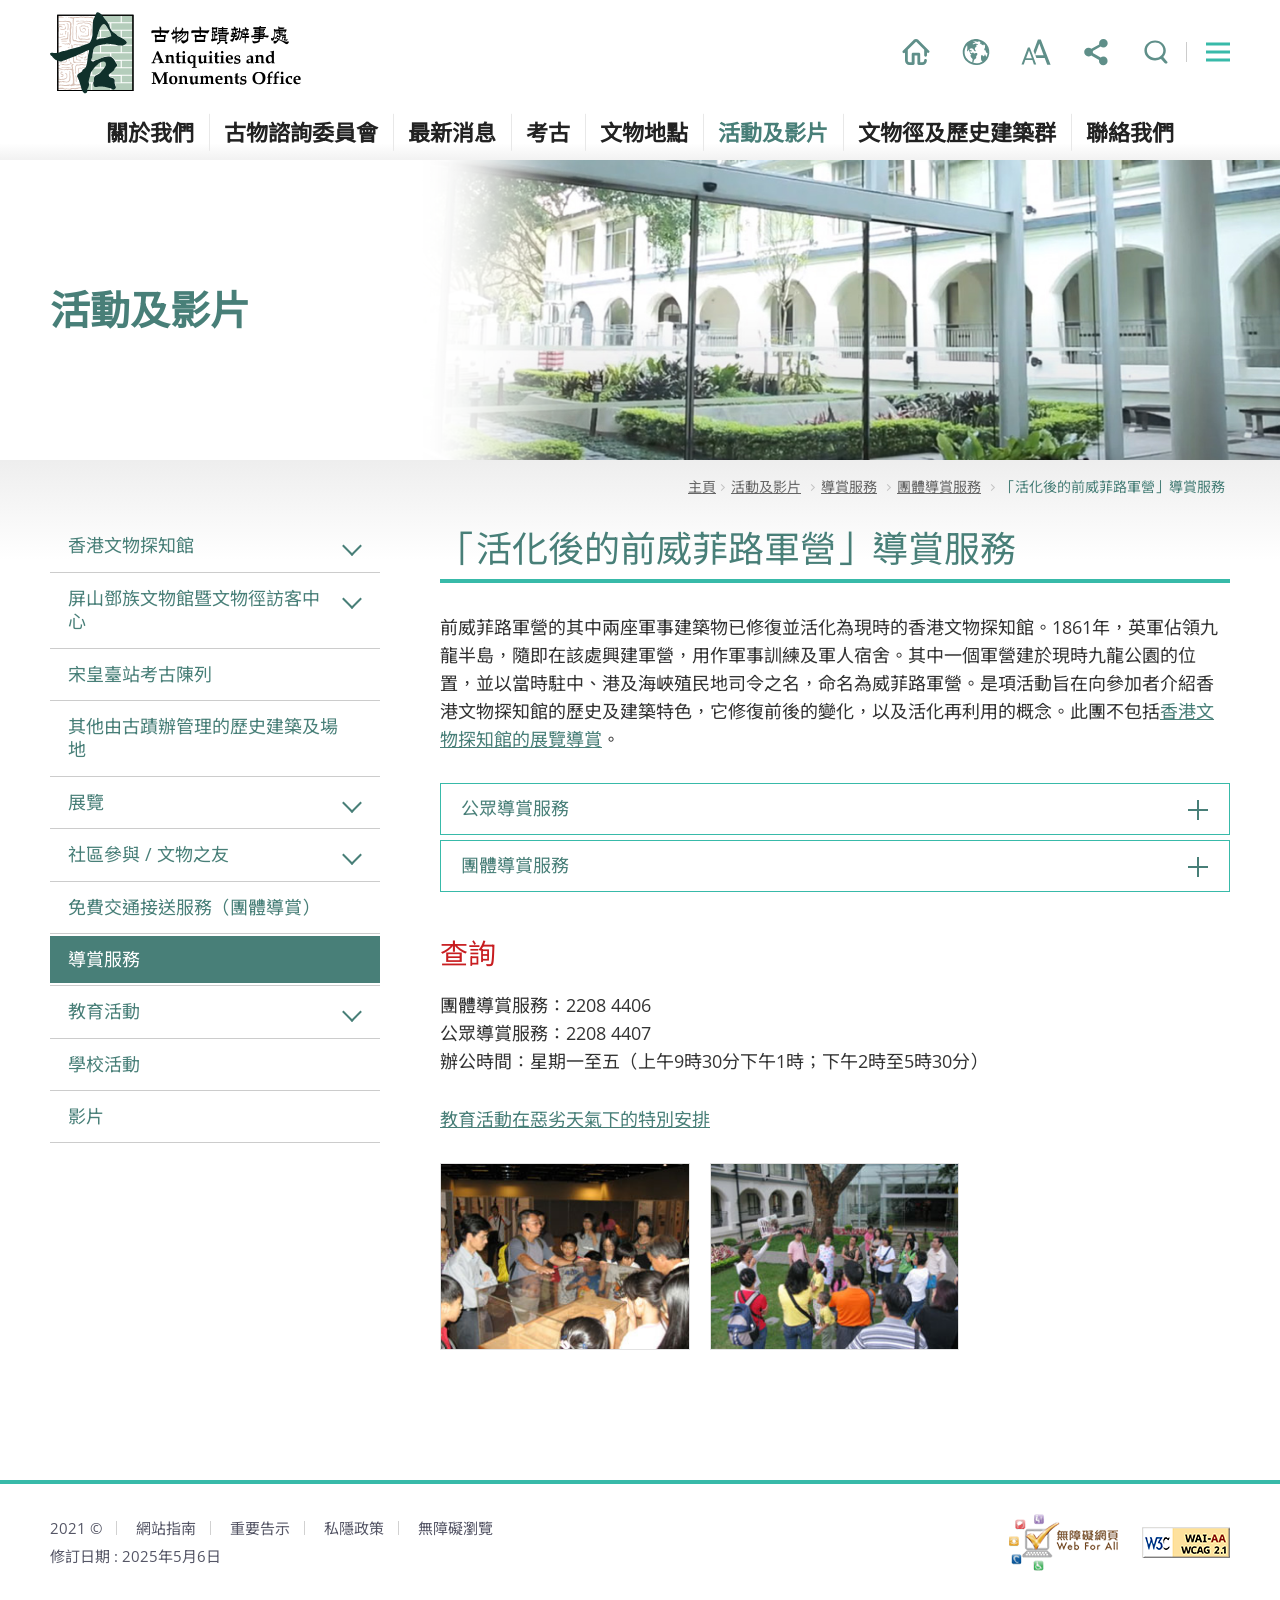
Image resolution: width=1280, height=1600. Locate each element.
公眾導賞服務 (515, 808)
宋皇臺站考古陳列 (140, 674)
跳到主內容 (0, 0)
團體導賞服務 (515, 865)
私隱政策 (354, 1528)
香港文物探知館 (131, 545)
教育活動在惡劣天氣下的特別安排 (575, 1119)
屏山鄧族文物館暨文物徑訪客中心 (194, 609)
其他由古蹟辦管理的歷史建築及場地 (203, 737)
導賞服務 (104, 959)
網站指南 (166, 1528)
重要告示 (260, 1528)
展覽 (86, 802)
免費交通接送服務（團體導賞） (194, 907)
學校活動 (104, 1064)
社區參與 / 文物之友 (148, 854)
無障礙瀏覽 (455, 1528)
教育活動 (104, 1011)
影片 (86, 1116)
